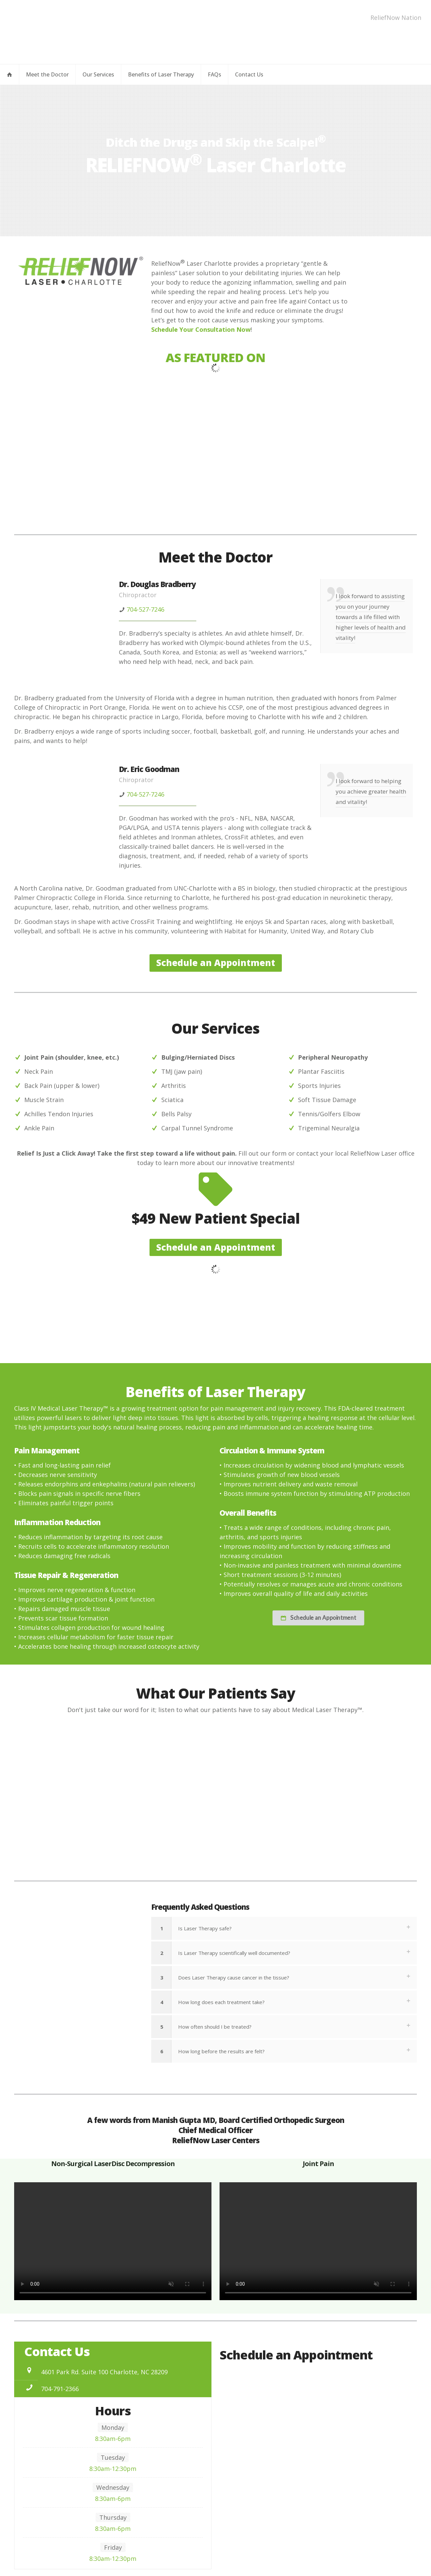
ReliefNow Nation (395, 17)
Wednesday (112, 2487)
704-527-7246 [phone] (145, 609)
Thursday (113, 2517)
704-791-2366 (60, 2389)
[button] (284, 1928)
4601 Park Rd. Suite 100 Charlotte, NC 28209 (104, 2372)
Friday (113, 2547)
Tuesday (113, 2457)
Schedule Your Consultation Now (201, 329)
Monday (112, 2427)
